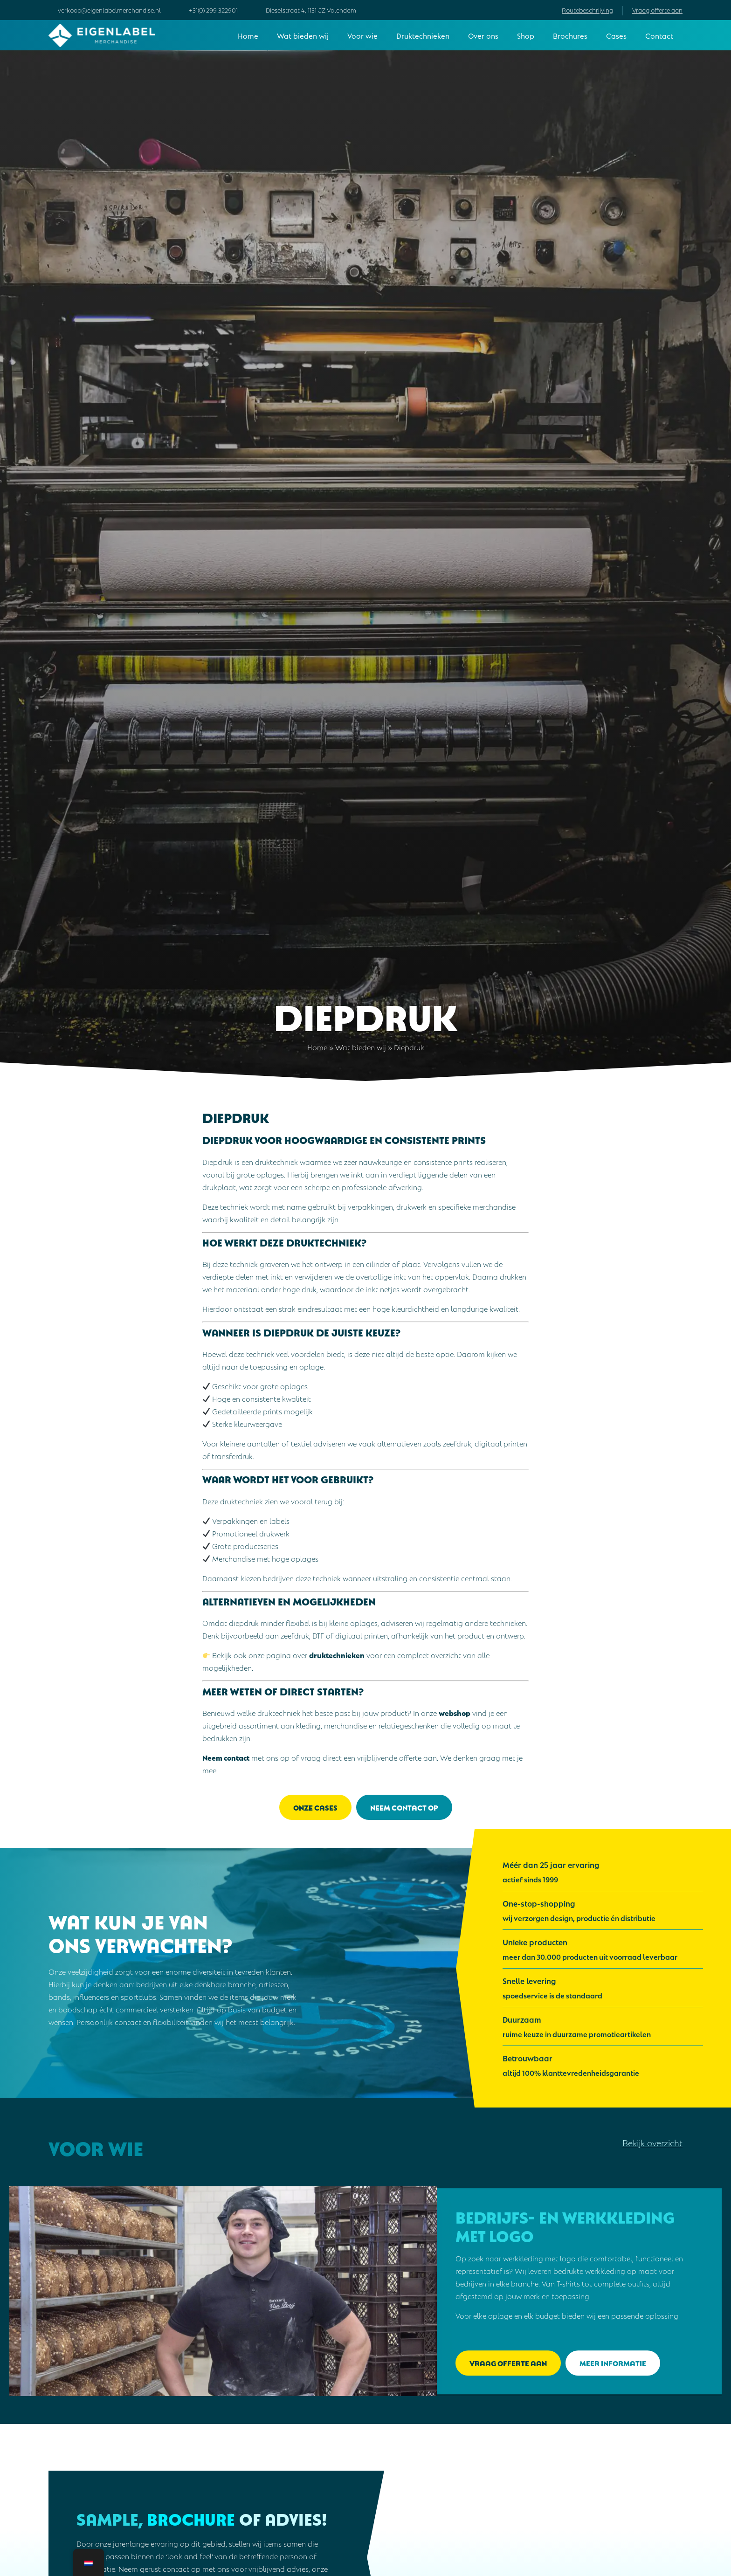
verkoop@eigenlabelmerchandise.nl (109, 10)
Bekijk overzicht (652, 2142)
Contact (659, 35)
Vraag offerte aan (657, 10)
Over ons (483, 35)
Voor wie (362, 35)
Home (248, 35)
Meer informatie (612, 2363)
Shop (525, 35)
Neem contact (225, 1757)
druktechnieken (337, 1655)
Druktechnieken (422, 35)
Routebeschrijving (587, 10)
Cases (616, 35)
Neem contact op (404, 1807)
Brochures (570, 35)
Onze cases (315, 1807)
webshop (454, 1712)
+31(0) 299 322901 (213, 10)
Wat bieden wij (303, 35)
